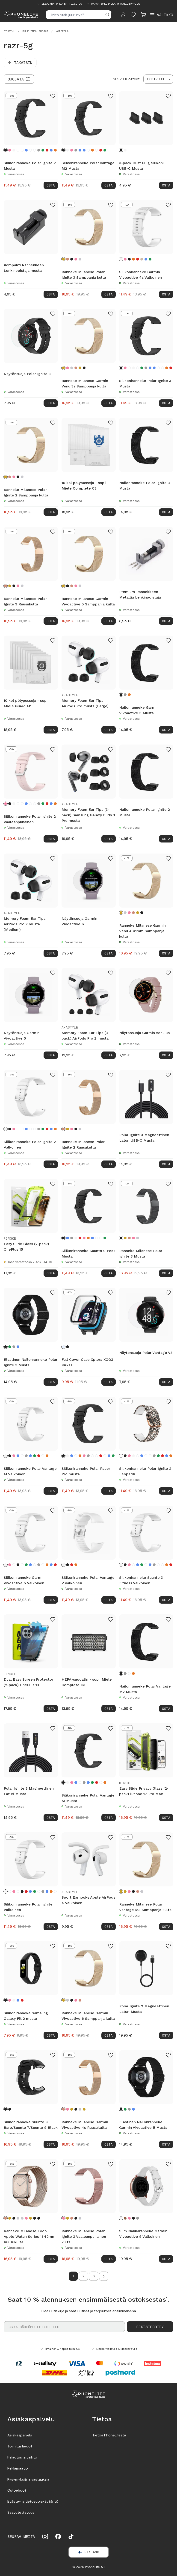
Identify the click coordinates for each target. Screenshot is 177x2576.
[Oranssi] (55, 150)
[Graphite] (39, 2218)
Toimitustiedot (19, 2446)
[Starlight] (18, 2218)
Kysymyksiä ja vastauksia (28, 2479)
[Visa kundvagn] (143, 15)
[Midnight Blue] (34, 2218)
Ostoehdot (16, 2490)
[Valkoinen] (14, 150)
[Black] (5, 2109)
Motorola (62, 31)
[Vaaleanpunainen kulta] (76, 259)
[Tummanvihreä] (150, 259)
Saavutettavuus (20, 2512)
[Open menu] (161, 15)
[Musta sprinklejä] (30, 150)
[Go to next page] (103, 2276)
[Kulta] (80, 368)
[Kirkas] (63, 1347)
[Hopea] (80, 259)
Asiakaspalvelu (19, 2435)
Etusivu (9, 31)
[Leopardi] (18, 150)
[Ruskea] (125, 2218)
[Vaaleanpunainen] (10, 150)
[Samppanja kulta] (63, 259)
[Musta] (5, 150)
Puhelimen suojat (35, 31)
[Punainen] (47, 150)
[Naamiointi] (129, 1673)
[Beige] (142, 259)
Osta (51, 185)
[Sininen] (26, 150)
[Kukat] (22, 150)
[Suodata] (19, 79)
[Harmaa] (39, 150)
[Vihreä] (43, 150)
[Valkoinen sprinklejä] (34, 150)
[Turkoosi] (51, 150)
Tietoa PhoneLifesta (109, 2435)
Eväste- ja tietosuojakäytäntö (32, 2501)
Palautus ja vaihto (22, 2457)
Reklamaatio (17, 2468)
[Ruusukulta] (67, 259)
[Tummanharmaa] (14, 1347)
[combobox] (158, 79)
